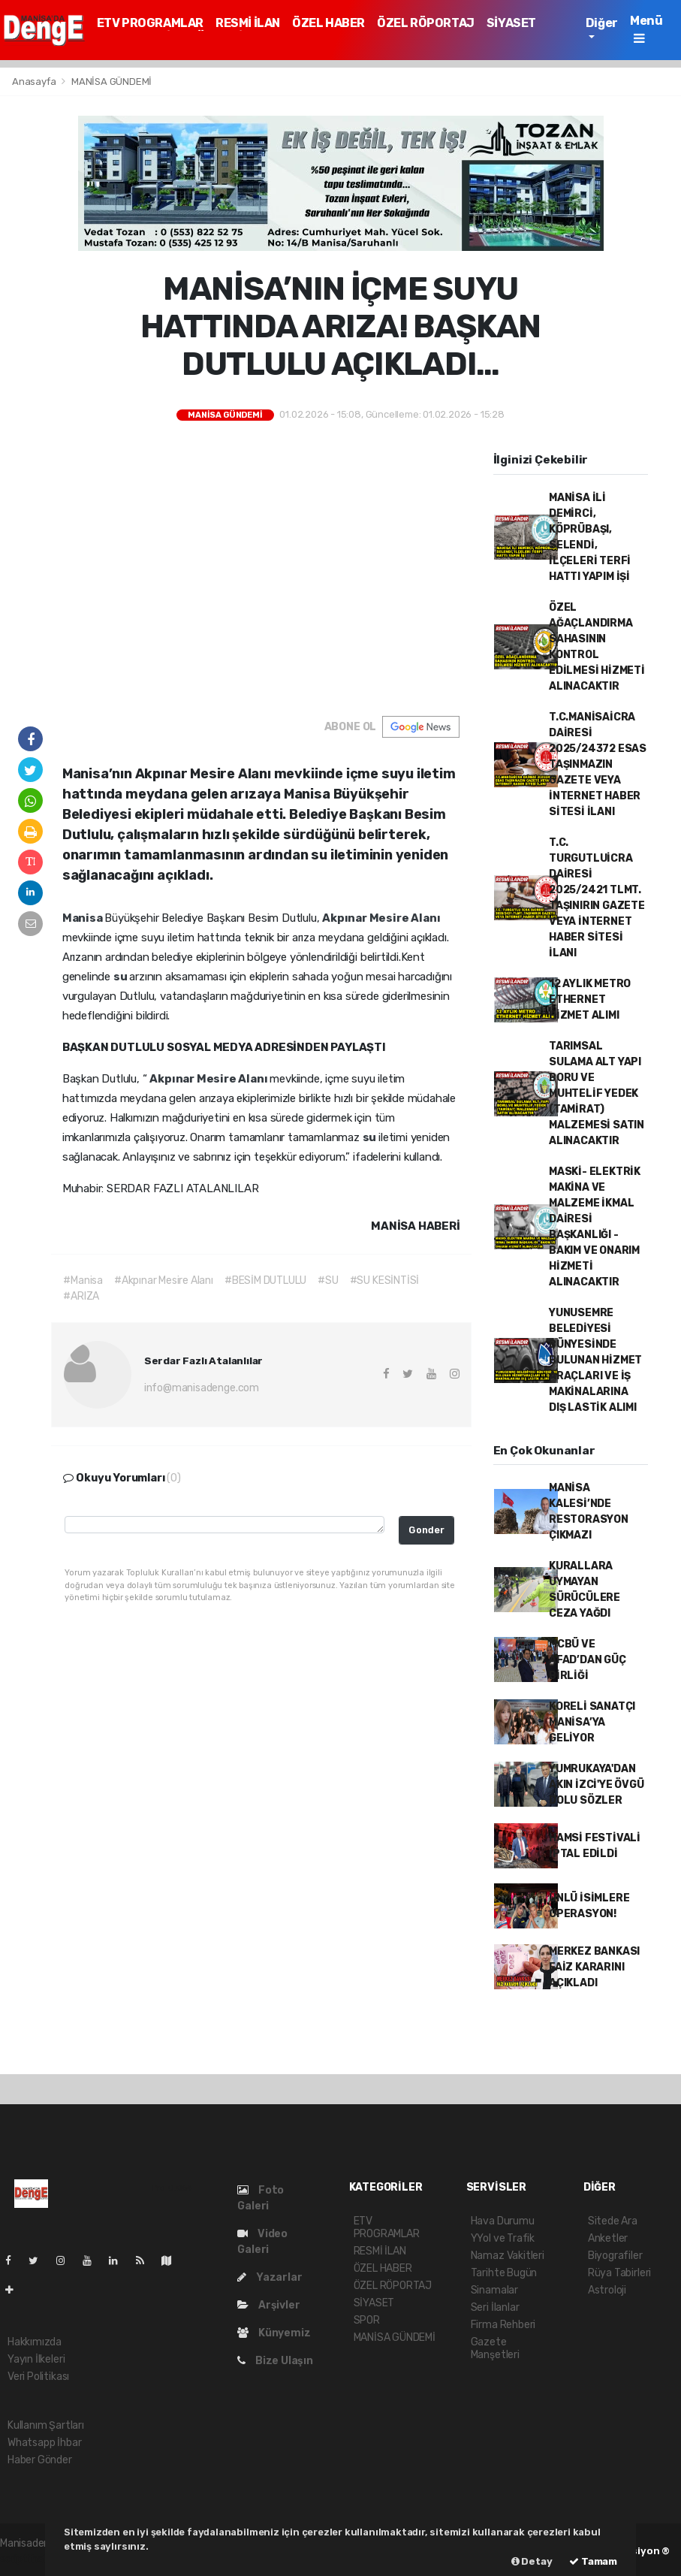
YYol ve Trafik (503, 2238)
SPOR (367, 2320)
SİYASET (511, 23)
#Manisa (83, 1280)
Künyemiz (273, 2333)
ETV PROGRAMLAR (150, 23)
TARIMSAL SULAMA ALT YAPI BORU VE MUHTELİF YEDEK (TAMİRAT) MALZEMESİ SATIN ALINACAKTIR (596, 1093)
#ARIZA (81, 1296)
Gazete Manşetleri (495, 2348)
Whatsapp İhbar (44, 2442)
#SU (328, 1280)
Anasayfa (35, 81)
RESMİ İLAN (247, 23)
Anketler (608, 2238)
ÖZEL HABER (328, 23)
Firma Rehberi (503, 2324)
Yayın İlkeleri (36, 2359)
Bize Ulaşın (275, 2360)
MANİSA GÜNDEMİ (111, 81)
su (121, 976)
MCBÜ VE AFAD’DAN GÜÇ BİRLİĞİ (587, 1660)
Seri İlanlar (495, 2307)
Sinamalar (494, 2290)
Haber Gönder (40, 2460)
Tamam (593, 2561)
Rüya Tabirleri (619, 2272)
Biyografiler (615, 2255)
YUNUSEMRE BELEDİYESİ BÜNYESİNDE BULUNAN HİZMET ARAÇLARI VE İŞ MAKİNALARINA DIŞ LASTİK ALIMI (595, 1360)
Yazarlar (269, 2277)
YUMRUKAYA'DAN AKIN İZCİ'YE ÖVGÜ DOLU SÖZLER (596, 1784)
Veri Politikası (38, 2376)
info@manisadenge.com (201, 1388)
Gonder (426, 1530)
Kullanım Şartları (46, 2425)
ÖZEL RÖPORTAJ (426, 23)
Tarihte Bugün (504, 2272)
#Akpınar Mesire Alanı (163, 1280)
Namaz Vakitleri (507, 2255)
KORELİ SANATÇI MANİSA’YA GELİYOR (592, 1722)
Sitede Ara (612, 2221)
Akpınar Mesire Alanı (381, 918)
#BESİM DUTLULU (265, 1280)
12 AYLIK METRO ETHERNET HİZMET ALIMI (590, 999)
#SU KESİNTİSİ (385, 1280)
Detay (532, 2561)
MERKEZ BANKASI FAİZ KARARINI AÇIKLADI (594, 1967)
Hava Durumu (503, 2221)
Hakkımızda (35, 2342)
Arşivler (268, 2305)
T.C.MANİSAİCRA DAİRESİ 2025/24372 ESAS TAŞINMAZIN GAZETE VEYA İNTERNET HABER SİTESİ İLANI (597, 764)
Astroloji (607, 2290)
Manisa (83, 918)
